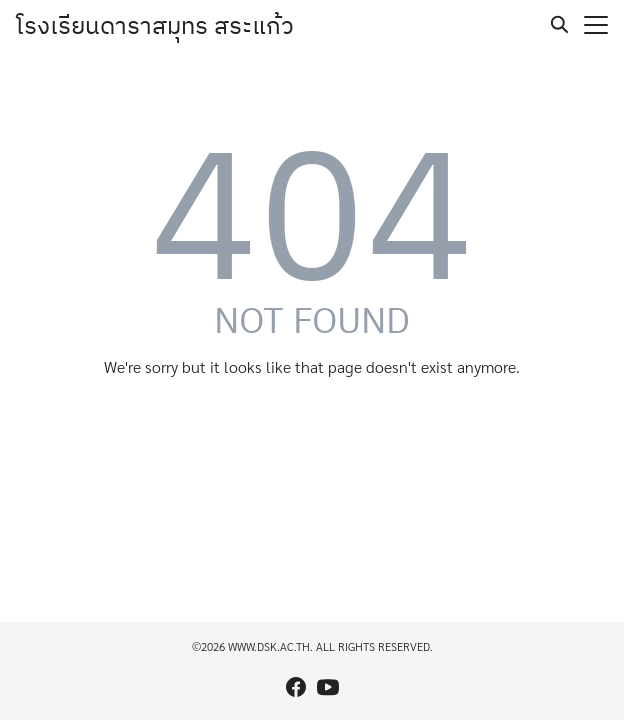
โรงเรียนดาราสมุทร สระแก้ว (155, 25)
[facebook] (296, 687)
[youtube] (328, 687)
